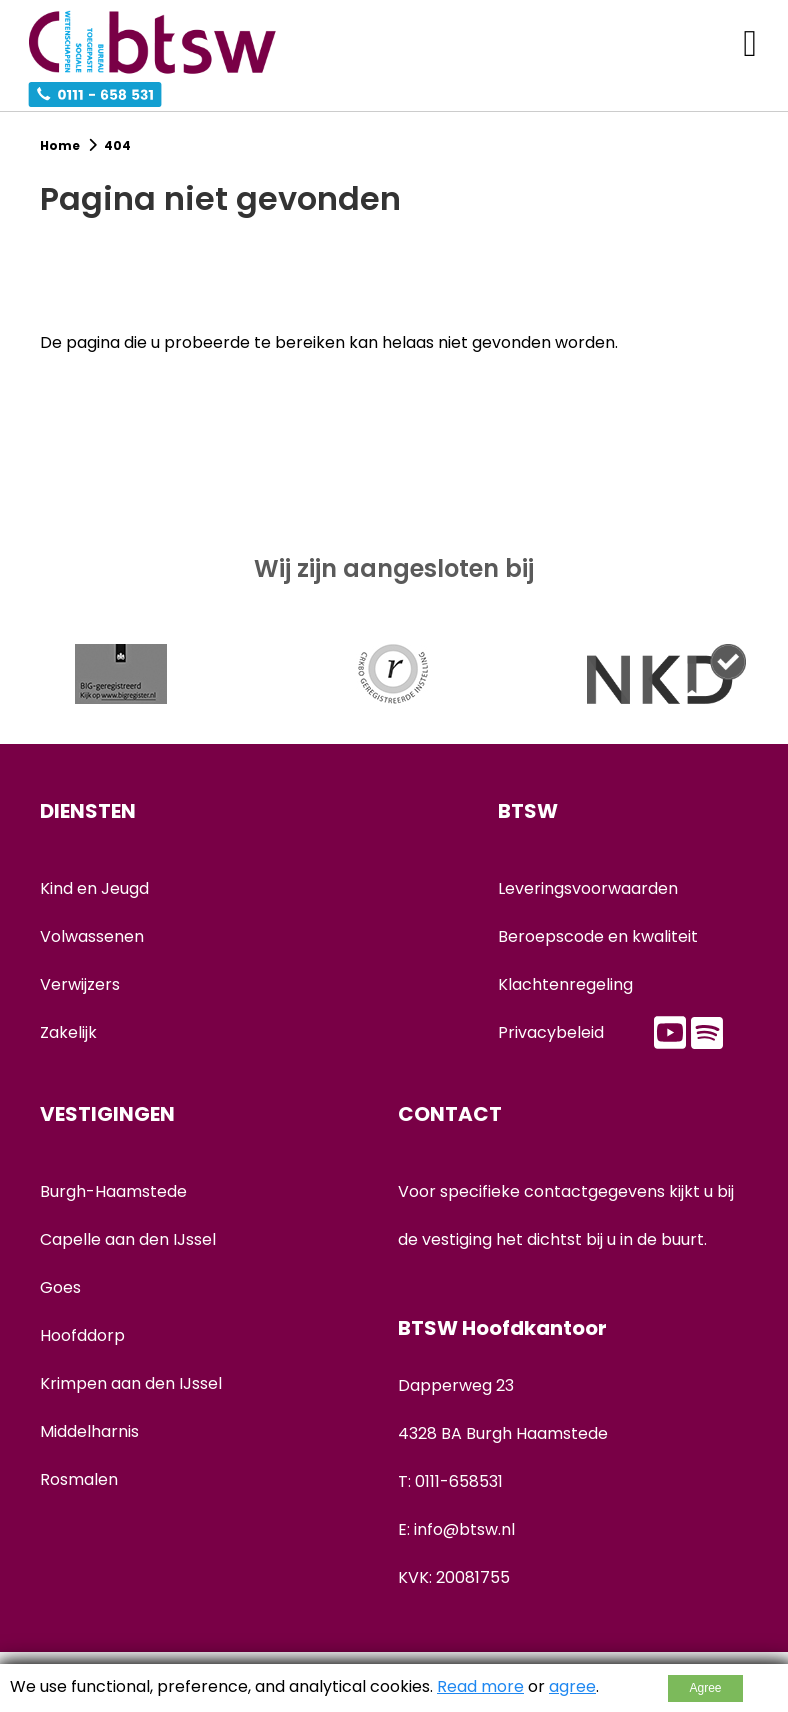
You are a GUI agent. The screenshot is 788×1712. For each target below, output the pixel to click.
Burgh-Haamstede (113, 1191)
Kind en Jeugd (94, 888)
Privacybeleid (551, 1032)
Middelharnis (89, 1431)
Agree (705, 1688)
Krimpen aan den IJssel (131, 1383)
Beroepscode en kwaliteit (598, 936)
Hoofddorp (82, 1335)
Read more (480, 1686)
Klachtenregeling (565, 984)
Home (61, 145)
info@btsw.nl (464, 1529)
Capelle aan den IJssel (128, 1239)
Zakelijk (68, 1032)
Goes (60, 1287)
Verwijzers (80, 984)
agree (572, 1686)
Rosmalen (79, 1479)
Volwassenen (92, 936)
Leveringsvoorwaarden (588, 888)
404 (117, 145)
